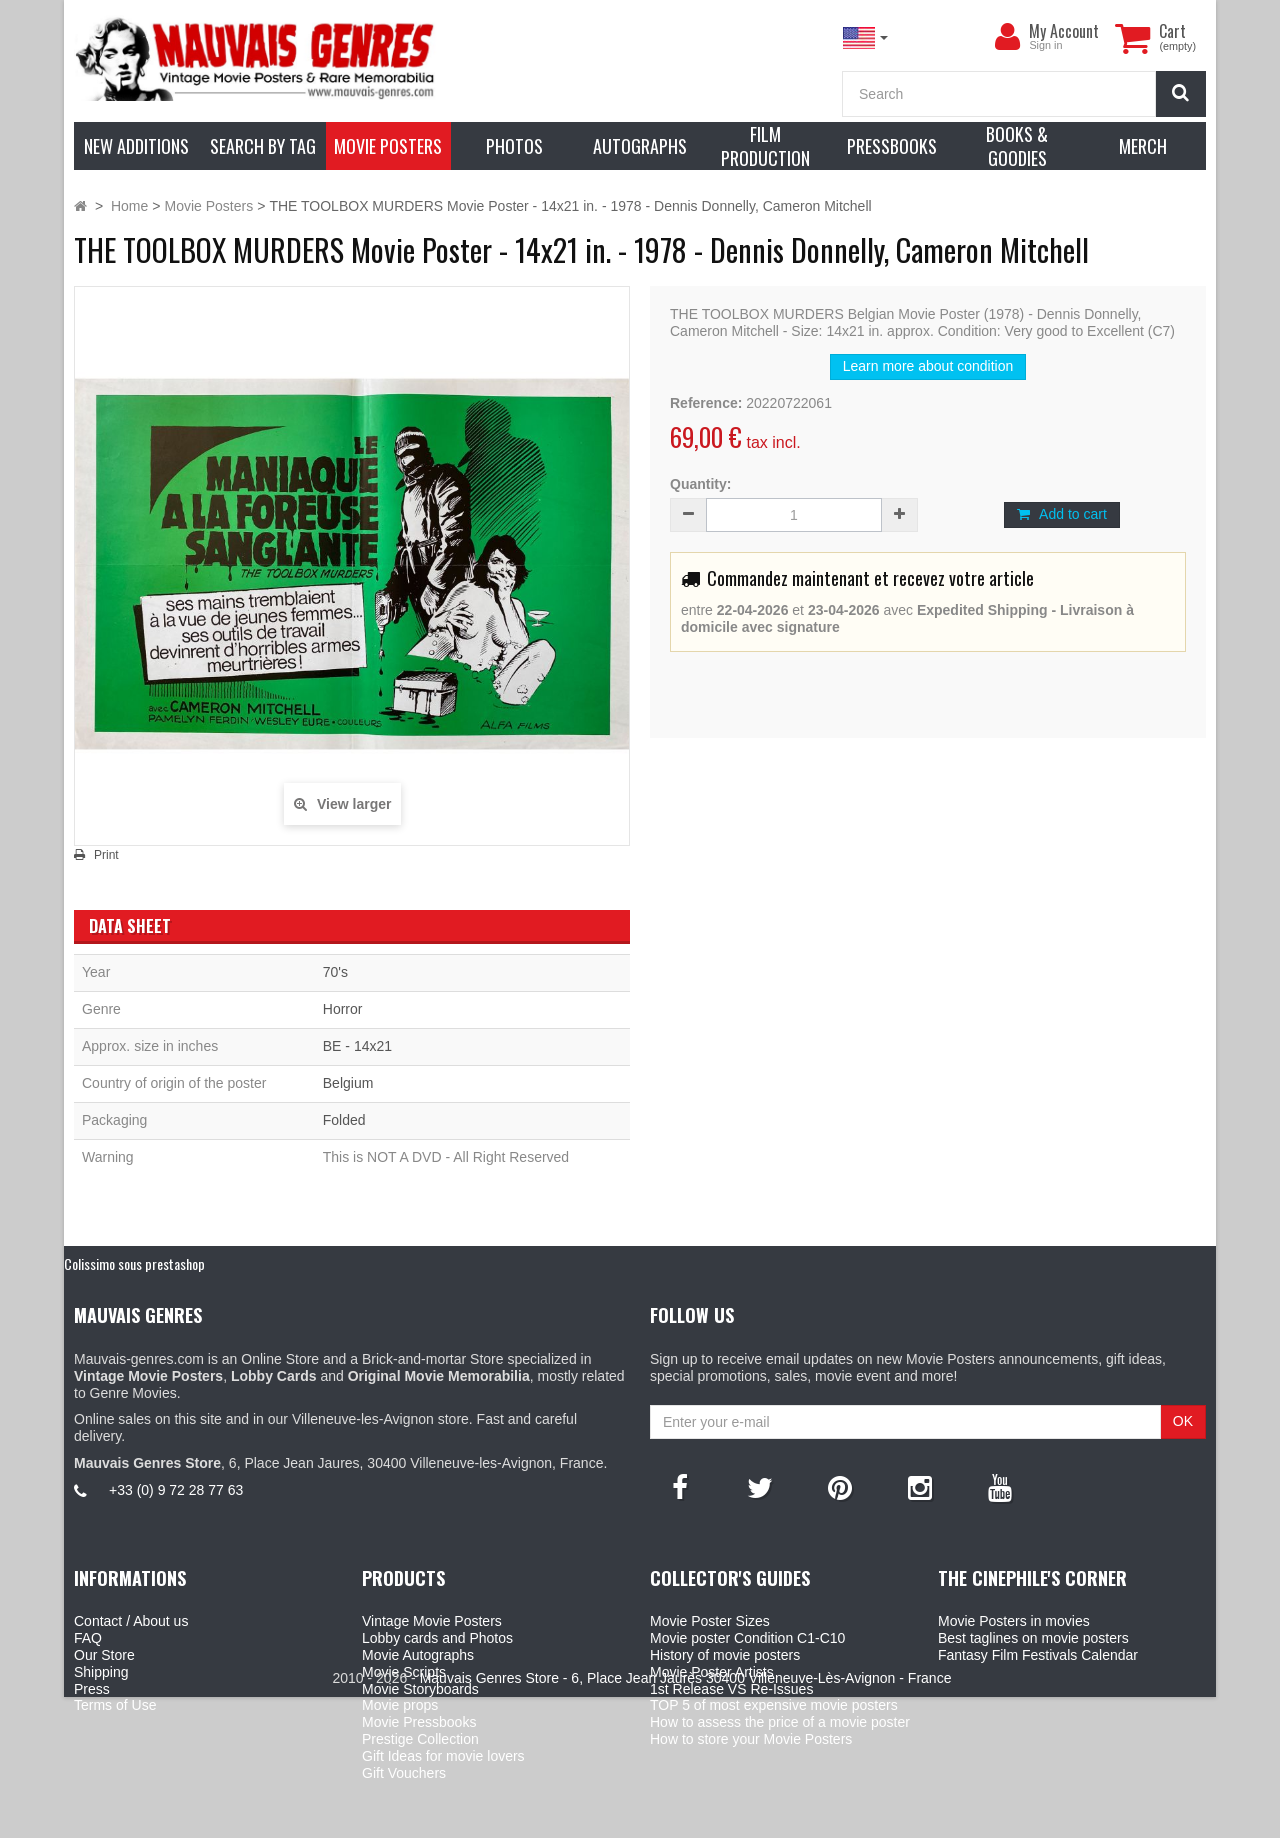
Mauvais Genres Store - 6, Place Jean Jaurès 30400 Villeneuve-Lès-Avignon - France (686, 1819)
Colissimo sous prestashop (134, 1263)
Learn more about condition (928, 366)
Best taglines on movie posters (1033, 1638)
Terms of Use (115, 1705)
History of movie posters (725, 1655)
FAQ (88, 1638)
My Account (1064, 31)
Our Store (104, 1655)
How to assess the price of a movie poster (780, 1722)
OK (1183, 1421)
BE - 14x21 (357, 1046)
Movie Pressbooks (419, 1722)
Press (92, 1689)
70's (335, 972)
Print (106, 855)
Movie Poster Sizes (710, 1621)
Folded (344, 1120)
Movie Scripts (404, 1672)
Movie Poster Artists (712, 1672)
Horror (343, 1009)
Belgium (348, 1083)
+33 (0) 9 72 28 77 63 (176, 1490)
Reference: (706, 403)
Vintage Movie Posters (432, 1621)
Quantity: (700, 484)
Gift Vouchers (404, 1773)
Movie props (400, 1705)
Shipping (101, 1672)
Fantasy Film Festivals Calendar (1038, 1655)
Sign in (1045, 45)
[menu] (1007, 37)
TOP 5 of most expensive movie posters (774, 1705)
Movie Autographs (418, 1655)
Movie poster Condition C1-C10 (747, 1638)
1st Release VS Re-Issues (731, 1689)
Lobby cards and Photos (437, 1638)
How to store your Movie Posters (751, 1739)
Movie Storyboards (420, 1689)
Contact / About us (131, 1621)
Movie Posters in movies (1014, 1621)
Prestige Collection (420, 1739)
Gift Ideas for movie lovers (443, 1756)
